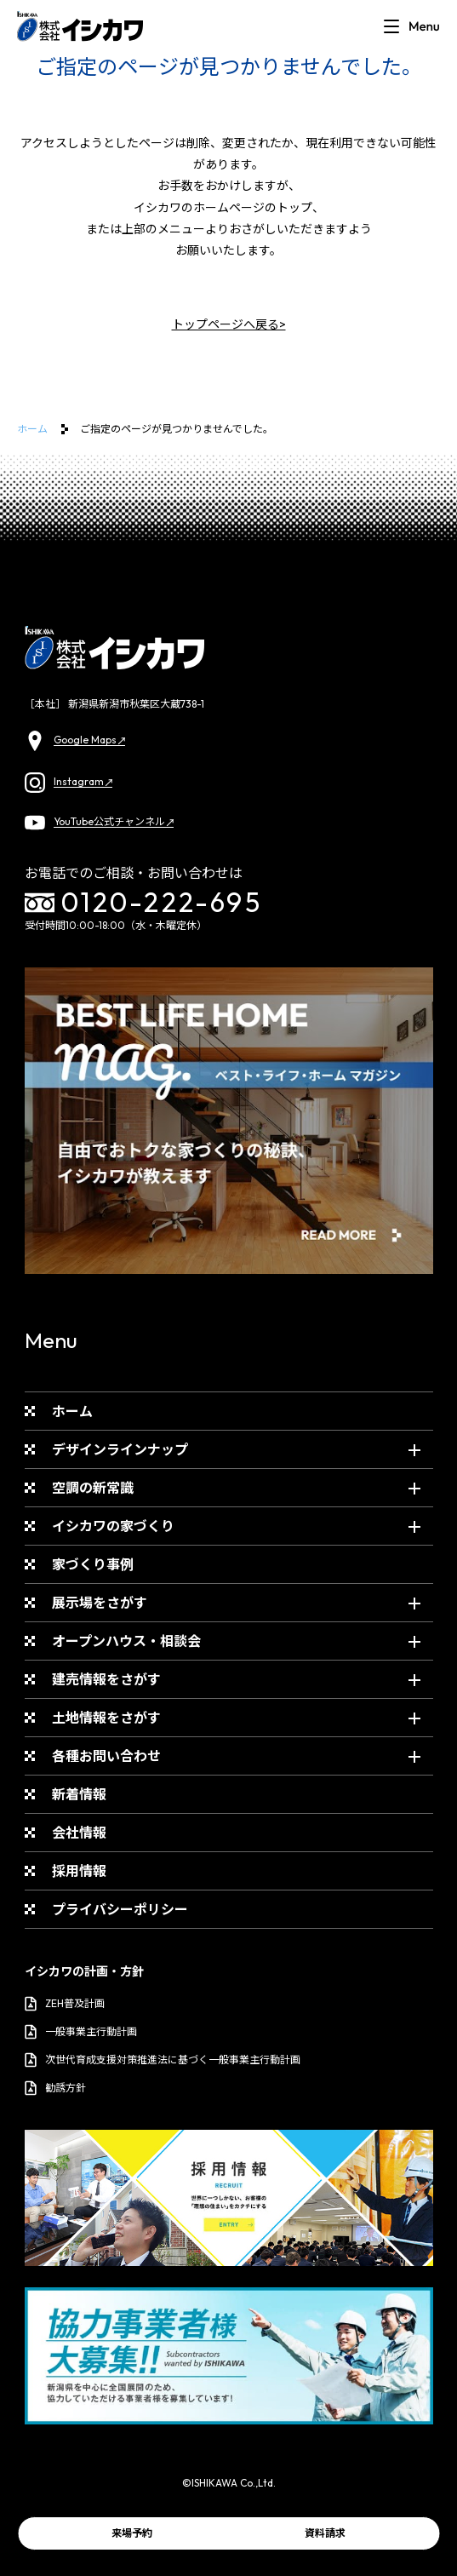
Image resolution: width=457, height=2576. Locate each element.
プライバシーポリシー (120, 1909)
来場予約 (131, 2533)
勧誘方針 (55, 2088)
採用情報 (79, 1870)
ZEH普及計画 (65, 2003)
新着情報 (79, 1794)
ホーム (32, 428)
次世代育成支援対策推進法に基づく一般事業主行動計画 (162, 2060)
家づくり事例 (93, 1564)
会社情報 (79, 1832)
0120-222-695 (144, 902)
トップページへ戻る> (229, 324)
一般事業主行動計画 (81, 2032)
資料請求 (325, 2533)
